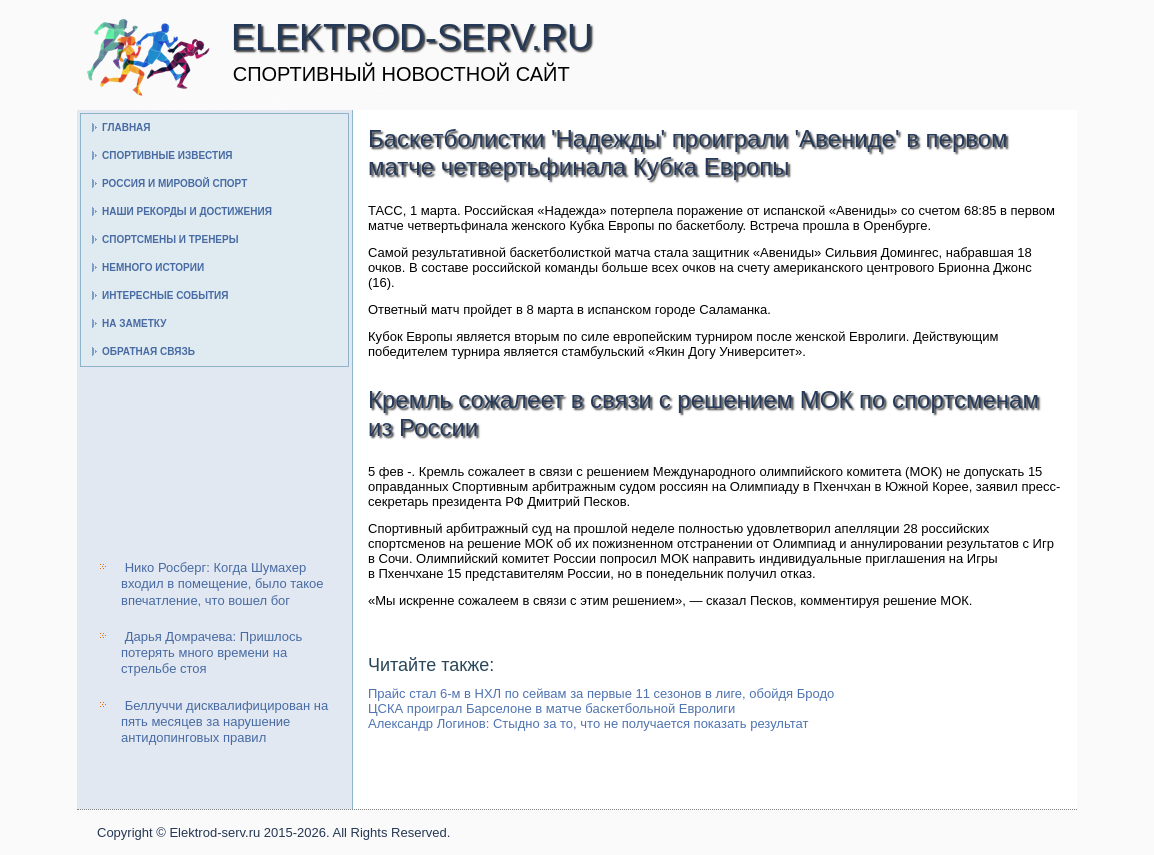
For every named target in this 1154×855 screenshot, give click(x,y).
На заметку (134, 323)
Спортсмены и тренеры (170, 239)
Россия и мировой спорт (174, 183)
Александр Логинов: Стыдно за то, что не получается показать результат (588, 723)
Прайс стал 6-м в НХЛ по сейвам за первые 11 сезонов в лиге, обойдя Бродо (601, 693)
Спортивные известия (167, 155)
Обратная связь (148, 351)
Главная (126, 127)
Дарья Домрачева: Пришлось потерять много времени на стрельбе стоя (211, 653)
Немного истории (153, 267)
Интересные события (165, 295)
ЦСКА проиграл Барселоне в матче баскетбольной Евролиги (551, 708)
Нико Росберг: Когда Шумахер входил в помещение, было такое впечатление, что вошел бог (222, 584)
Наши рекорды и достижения (187, 211)
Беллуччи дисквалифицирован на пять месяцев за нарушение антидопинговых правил (224, 722)
